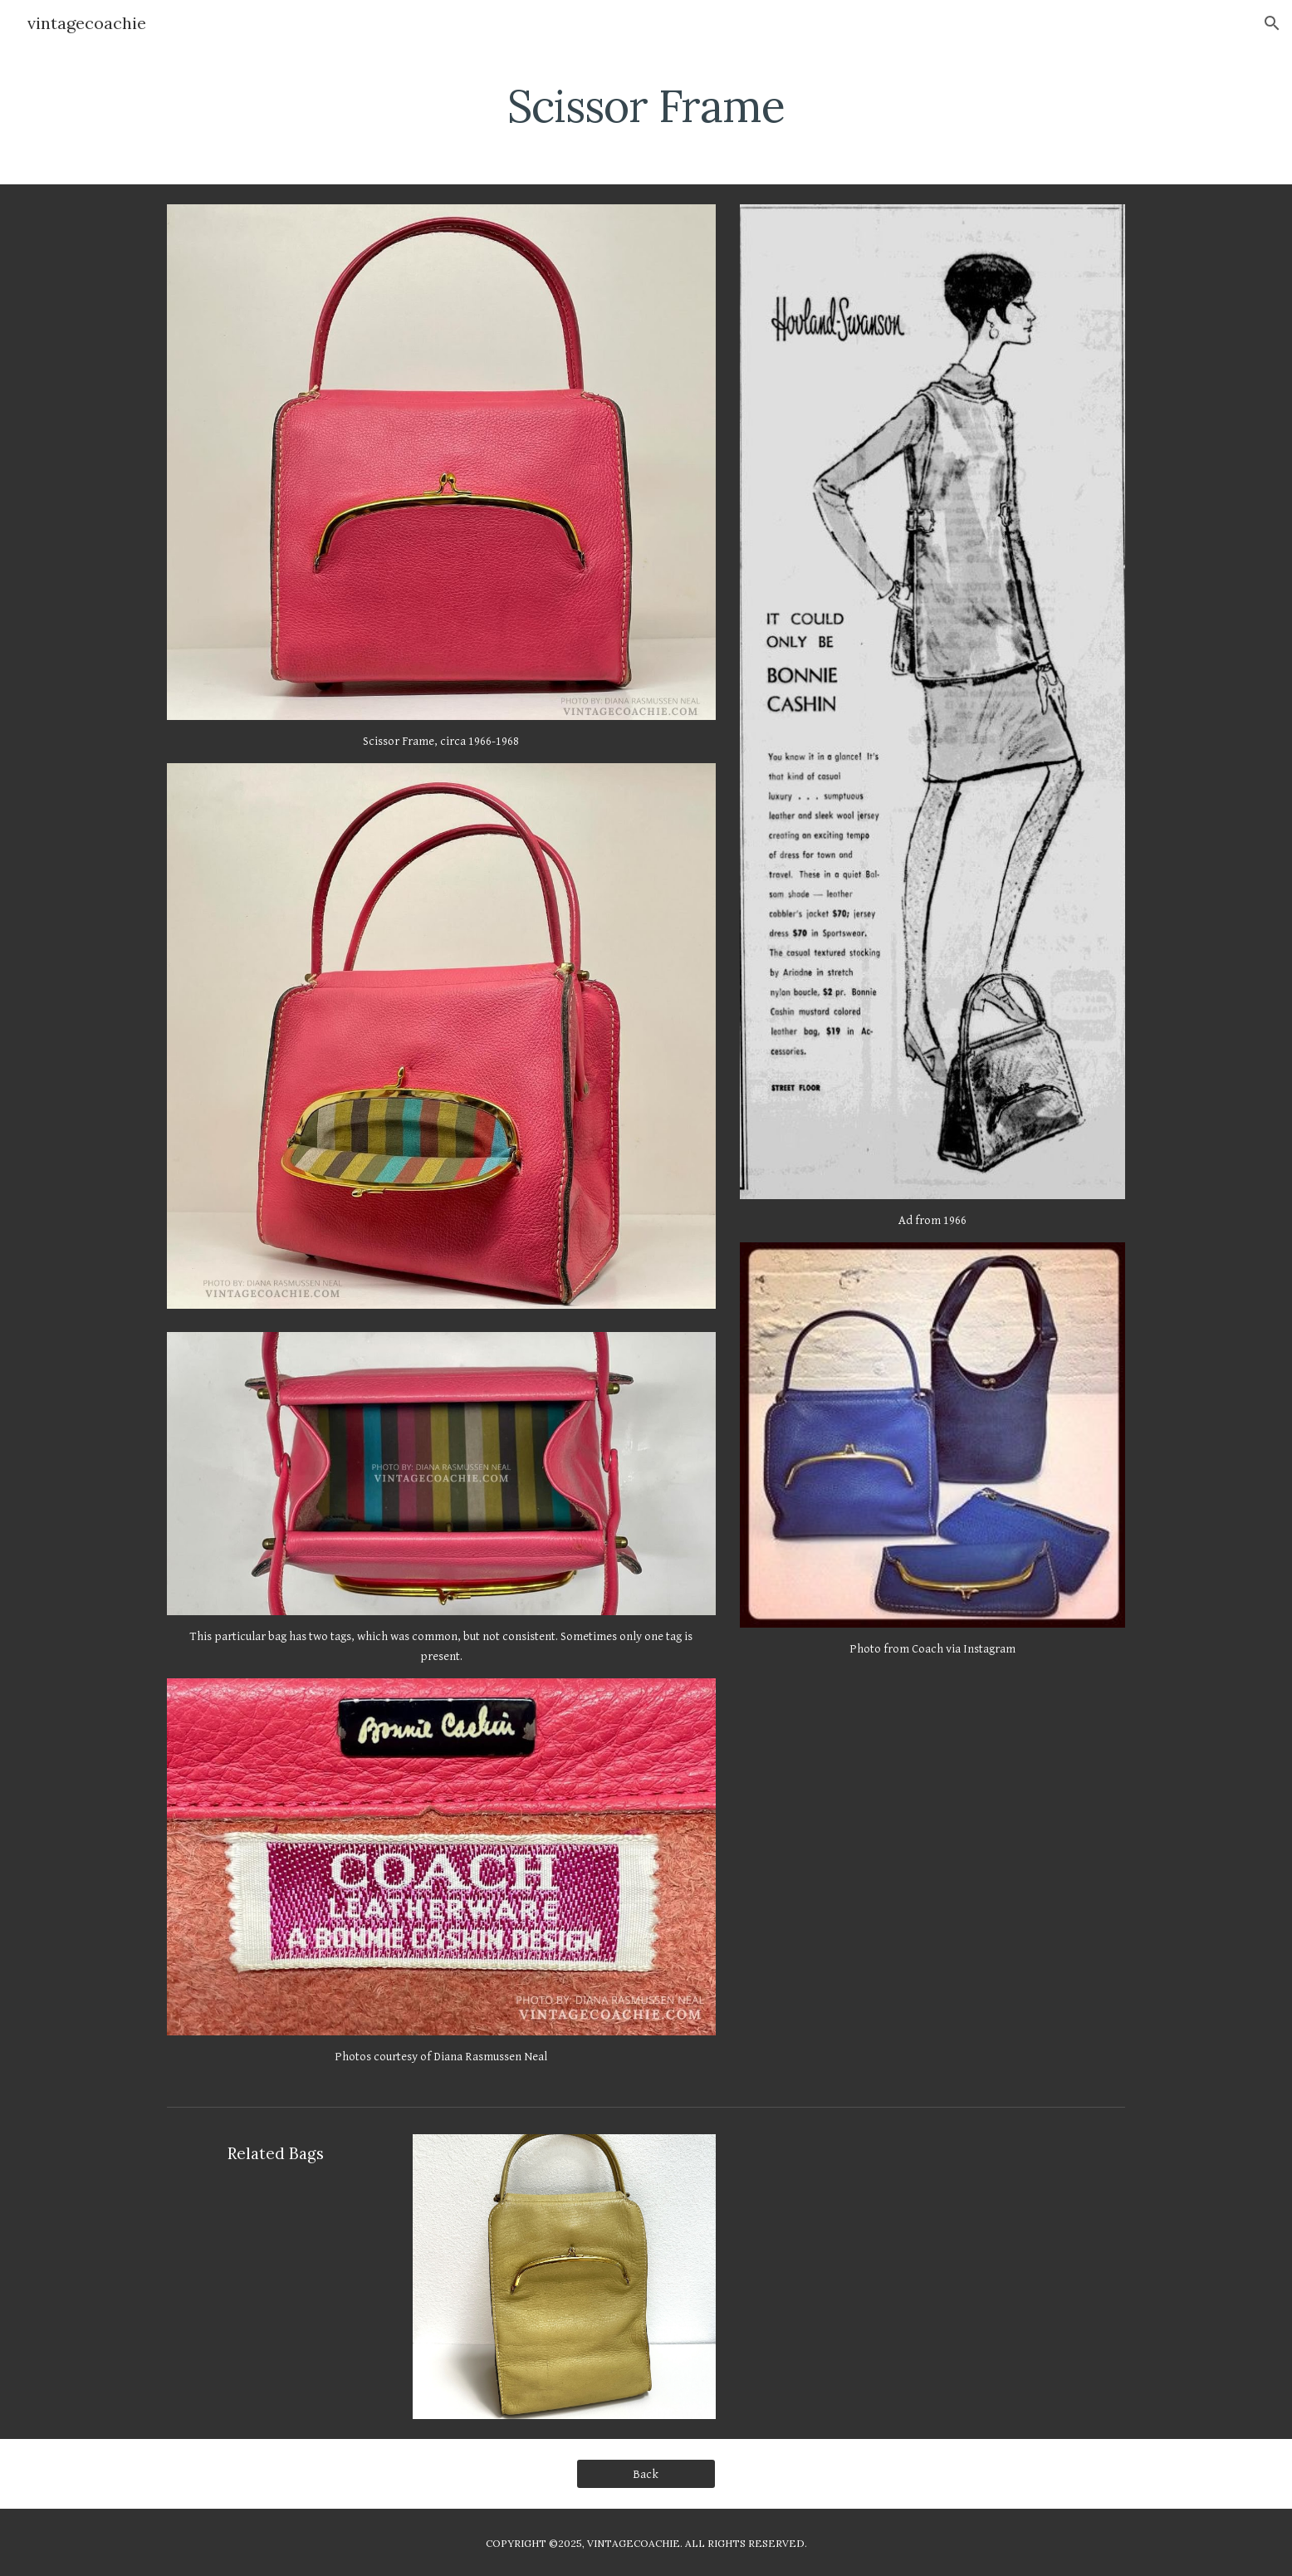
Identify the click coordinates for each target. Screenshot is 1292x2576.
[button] (1272, 23)
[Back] (646, 2474)
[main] (646, 104)
